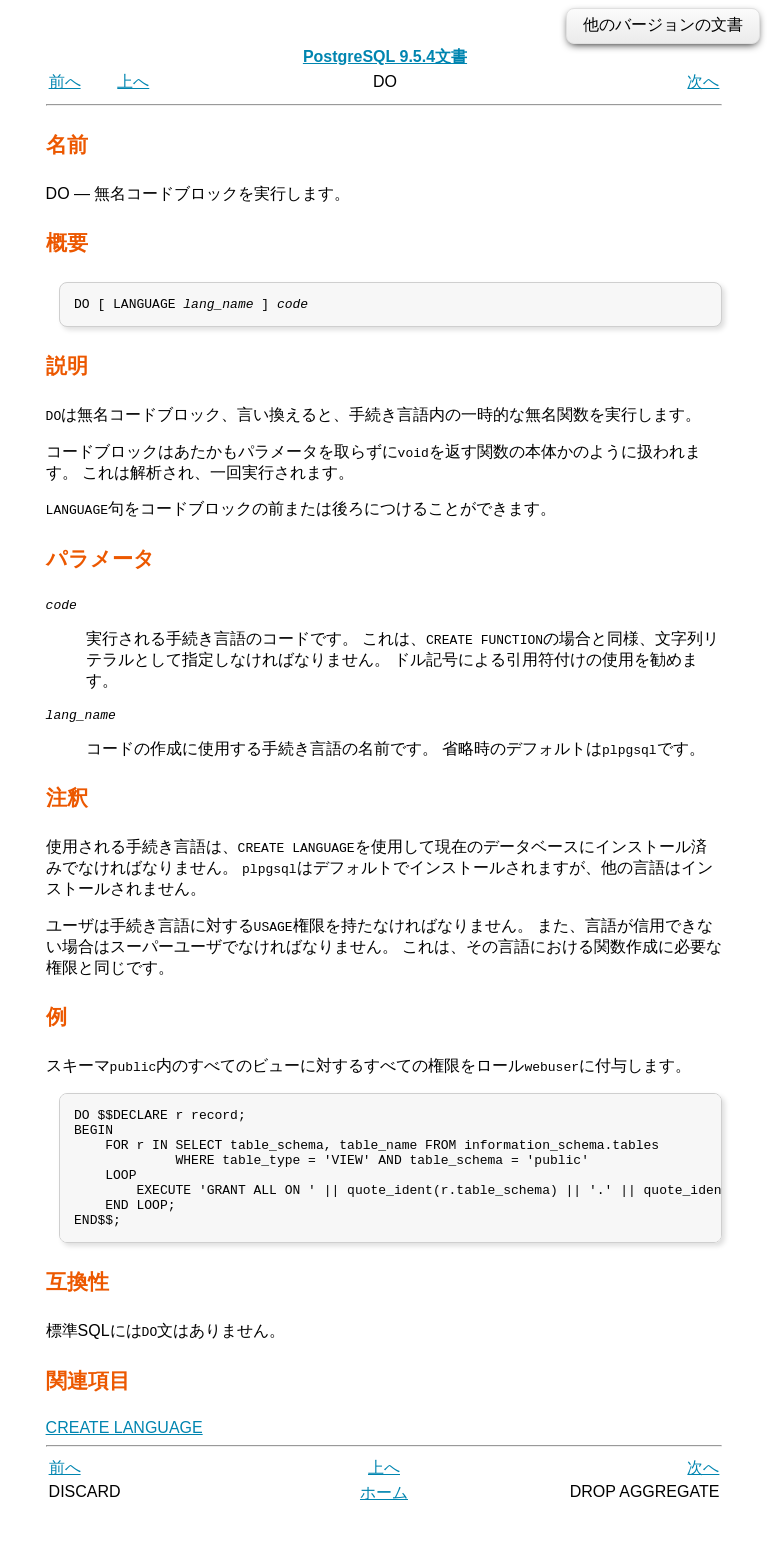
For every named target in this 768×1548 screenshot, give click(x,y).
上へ (133, 81)
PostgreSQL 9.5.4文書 (385, 56)
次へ (703, 81)
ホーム (384, 1525)
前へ (65, 81)
